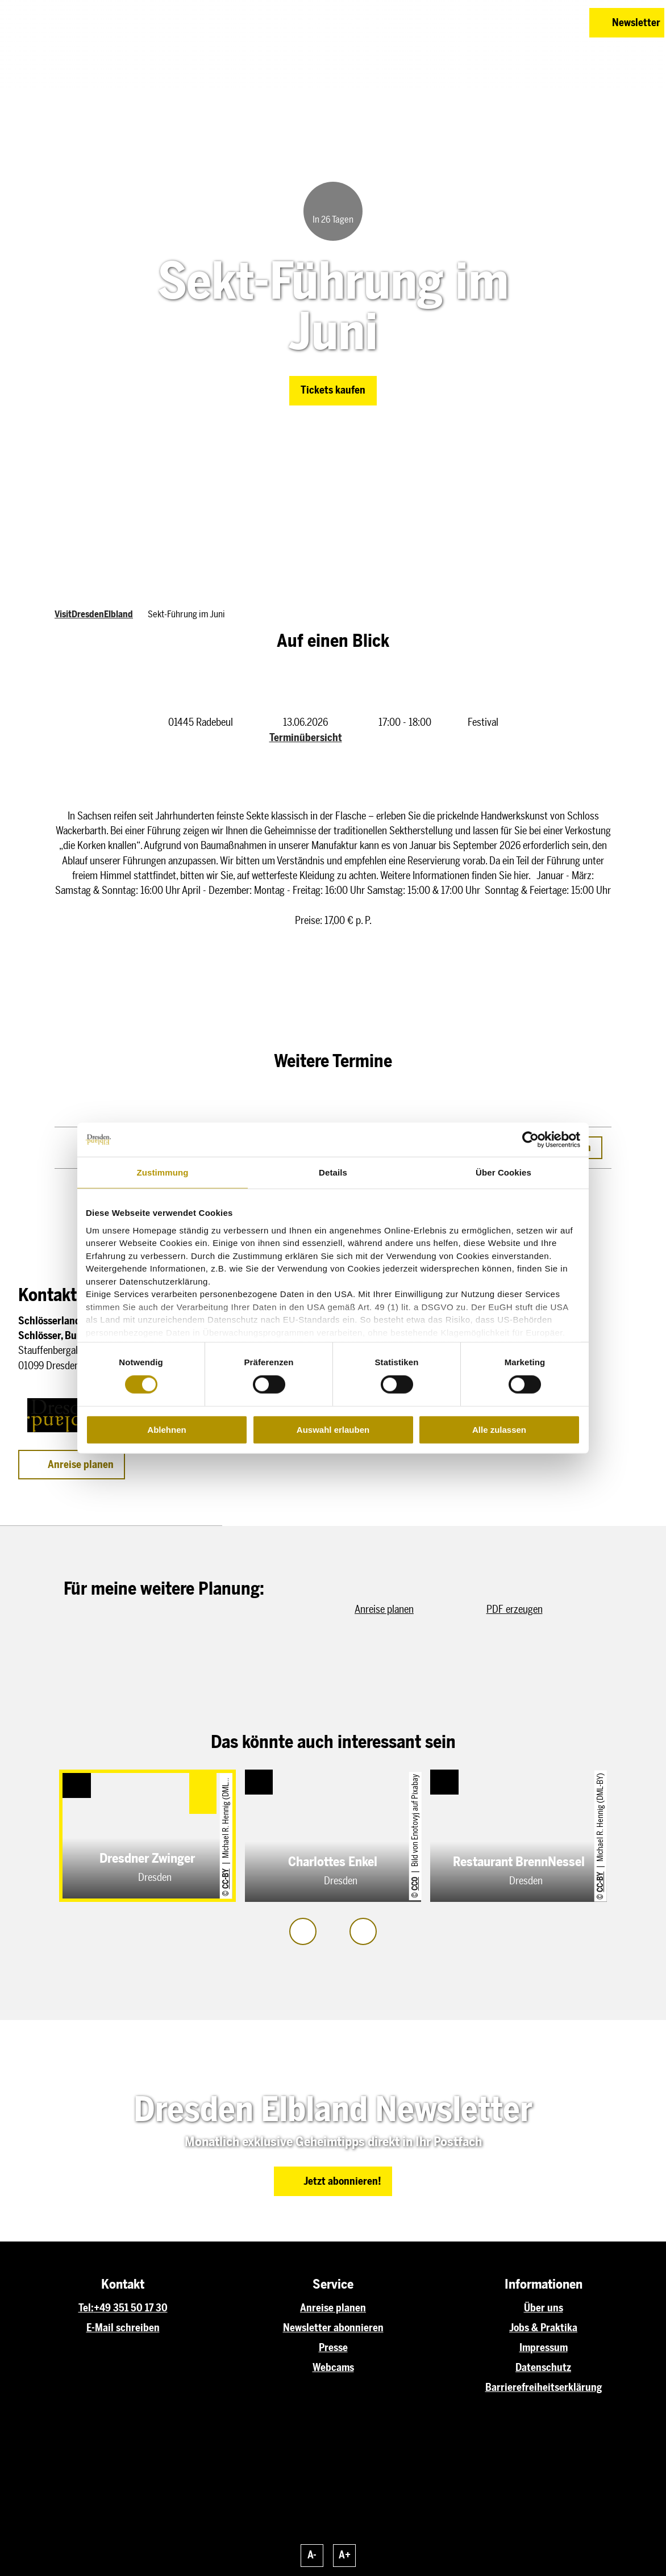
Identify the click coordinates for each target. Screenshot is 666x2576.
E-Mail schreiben (123, 2328)
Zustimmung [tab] (163, 1172)
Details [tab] (333, 1172)
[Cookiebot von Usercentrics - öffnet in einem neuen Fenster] (530, 1139)
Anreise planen (333, 2308)
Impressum (543, 2347)
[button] (525, 22)
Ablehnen (166, 1430)
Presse (333, 2347)
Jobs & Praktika (543, 2328)
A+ (345, 2555)
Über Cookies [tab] (503, 1172)
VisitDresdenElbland (94, 614)
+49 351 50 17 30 (131, 2308)
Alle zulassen (499, 1430)
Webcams (333, 2367)
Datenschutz (543, 2367)
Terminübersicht (305, 737)
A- (312, 2555)
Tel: (86, 2308)
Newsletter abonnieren (333, 2328)
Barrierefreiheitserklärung (543, 2387)
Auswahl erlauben (333, 1430)
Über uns (543, 2308)
